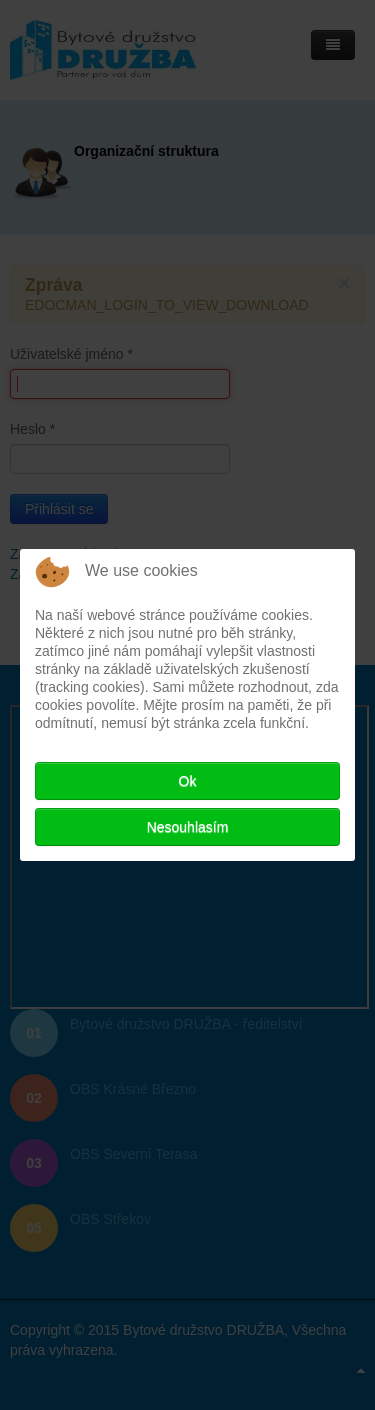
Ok (188, 781)
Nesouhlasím (188, 827)
